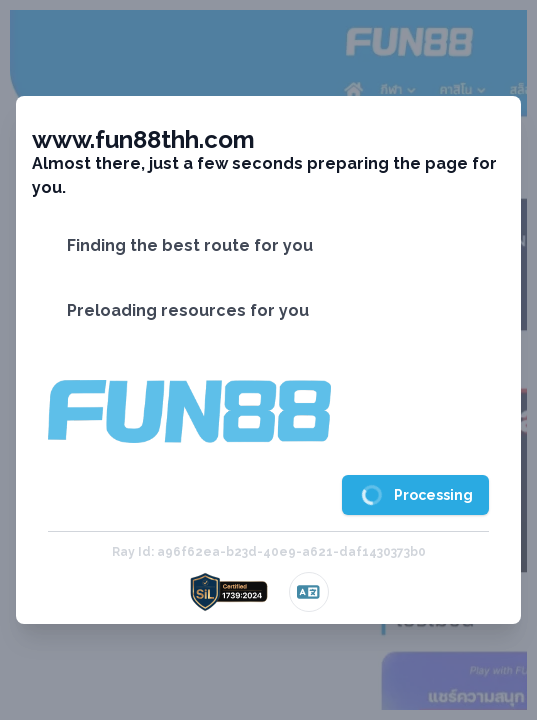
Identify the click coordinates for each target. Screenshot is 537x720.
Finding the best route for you (190, 245)
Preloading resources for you (188, 310)
